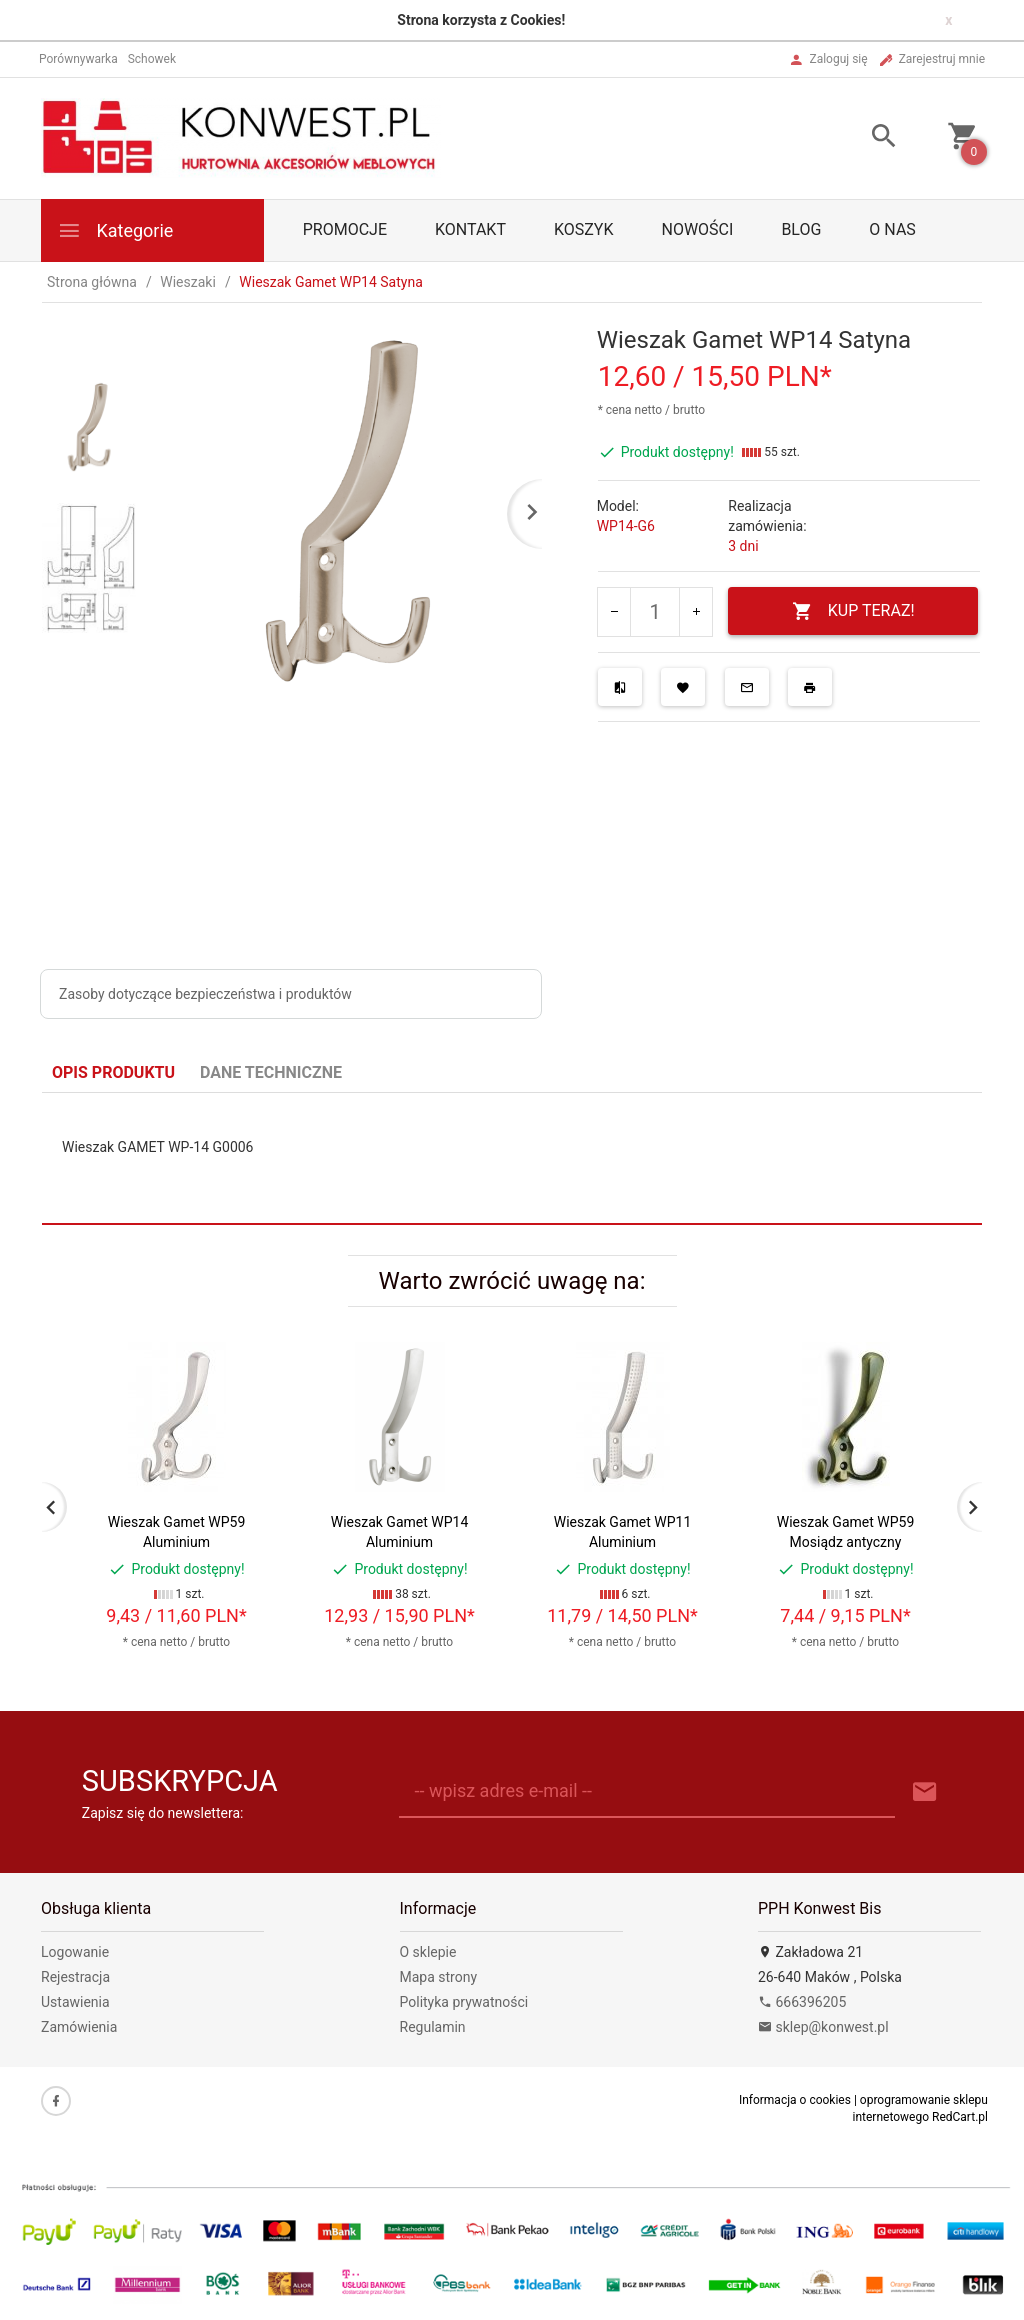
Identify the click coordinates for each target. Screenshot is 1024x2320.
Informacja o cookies (795, 2100)
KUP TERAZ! (853, 611)
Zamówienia (79, 2027)
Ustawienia (75, 2002)
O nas (892, 229)
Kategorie (115, 230)
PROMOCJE (345, 229)
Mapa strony (439, 1977)
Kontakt (470, 229)
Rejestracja (75, 1977)
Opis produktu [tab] (113, 1072)
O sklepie (428, 1952)
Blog (801, 229)
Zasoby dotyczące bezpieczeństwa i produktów (205, 994)
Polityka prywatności (464, 2002)
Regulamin (433, 2027)
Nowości (697, 229)
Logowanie (75, 1952)
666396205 (802, 2002)
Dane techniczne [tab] (271, 1072)
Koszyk (584, 229)
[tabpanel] (512, 1159)
